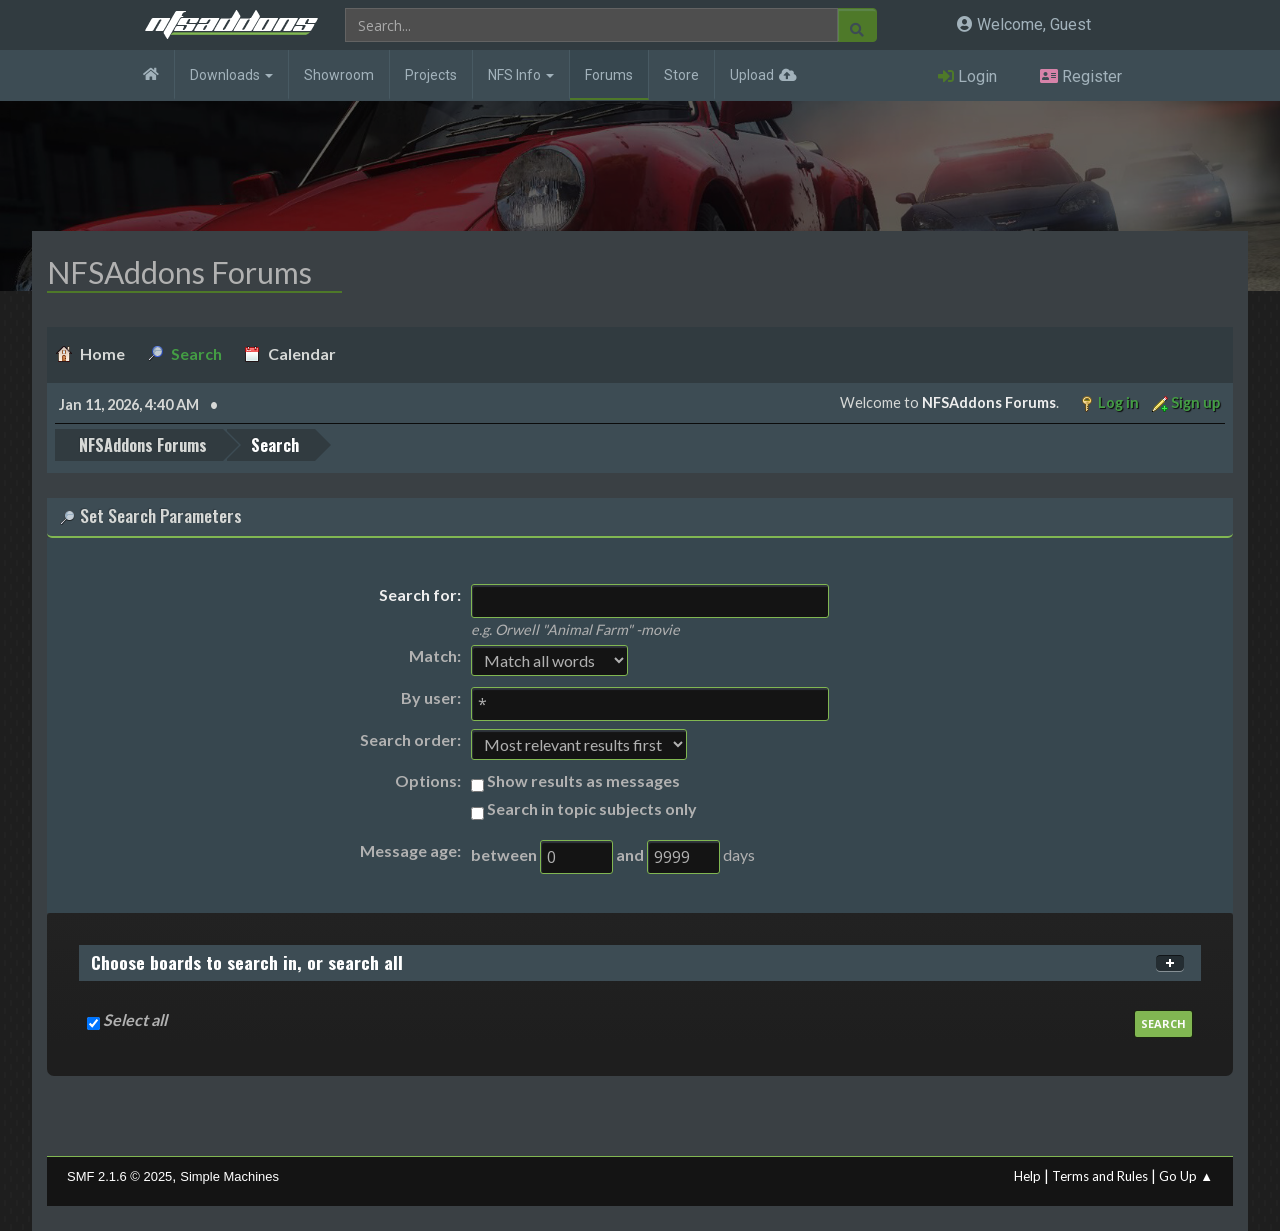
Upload (752, 75)
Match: (435, 655)
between (504, 854)
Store (681, 75)
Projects (431, 75)
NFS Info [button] (521, 75)
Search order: (410, 739)
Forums (609, 75)
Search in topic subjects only (592, 808)
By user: (431, 697)
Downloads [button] (231, 75)
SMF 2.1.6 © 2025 (119, 1176)
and (630, 854)
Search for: (420, 594)
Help (1027, 1176)
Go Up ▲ (1186, 1176)
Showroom (339, 75)
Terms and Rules (1100, 1176)
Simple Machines (229, 1176)
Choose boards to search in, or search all (247, 962)
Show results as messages (583, 780)
